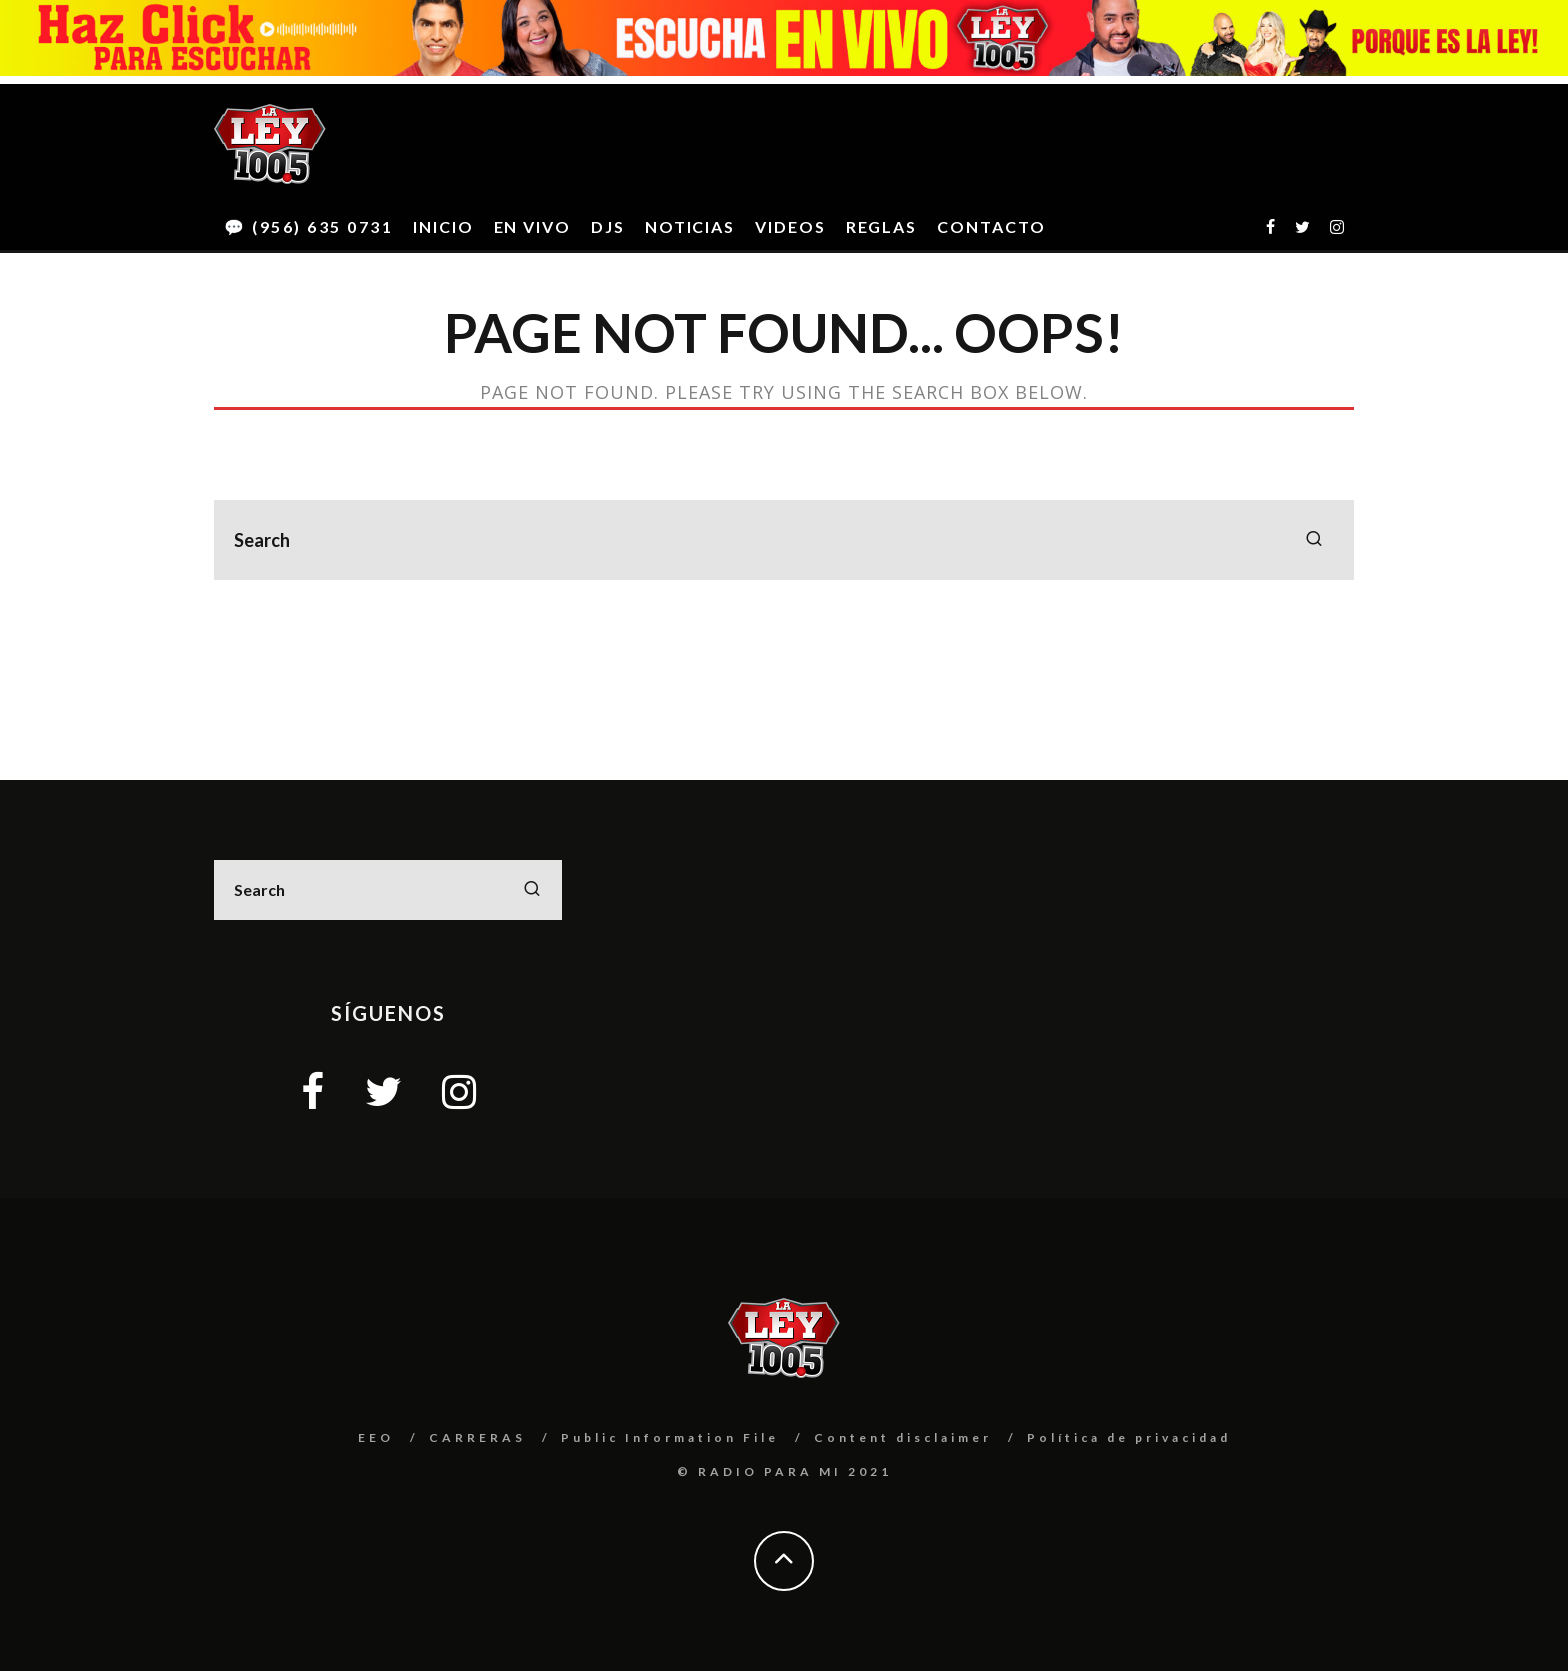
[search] (1314, 540)
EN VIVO (532, 226)
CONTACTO (991, 226)
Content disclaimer (903, 1437)
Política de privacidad (1129, 1437)
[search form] (784, 540)
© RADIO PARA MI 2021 (784, 1471)
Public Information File (670, 1437)
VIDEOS (790, 226)
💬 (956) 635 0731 (308, 226)
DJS (608, 226)
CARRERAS (477, 1437)
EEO (376, 1437)
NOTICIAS (690, 226)
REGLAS (882, 226)
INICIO (443, 226)
